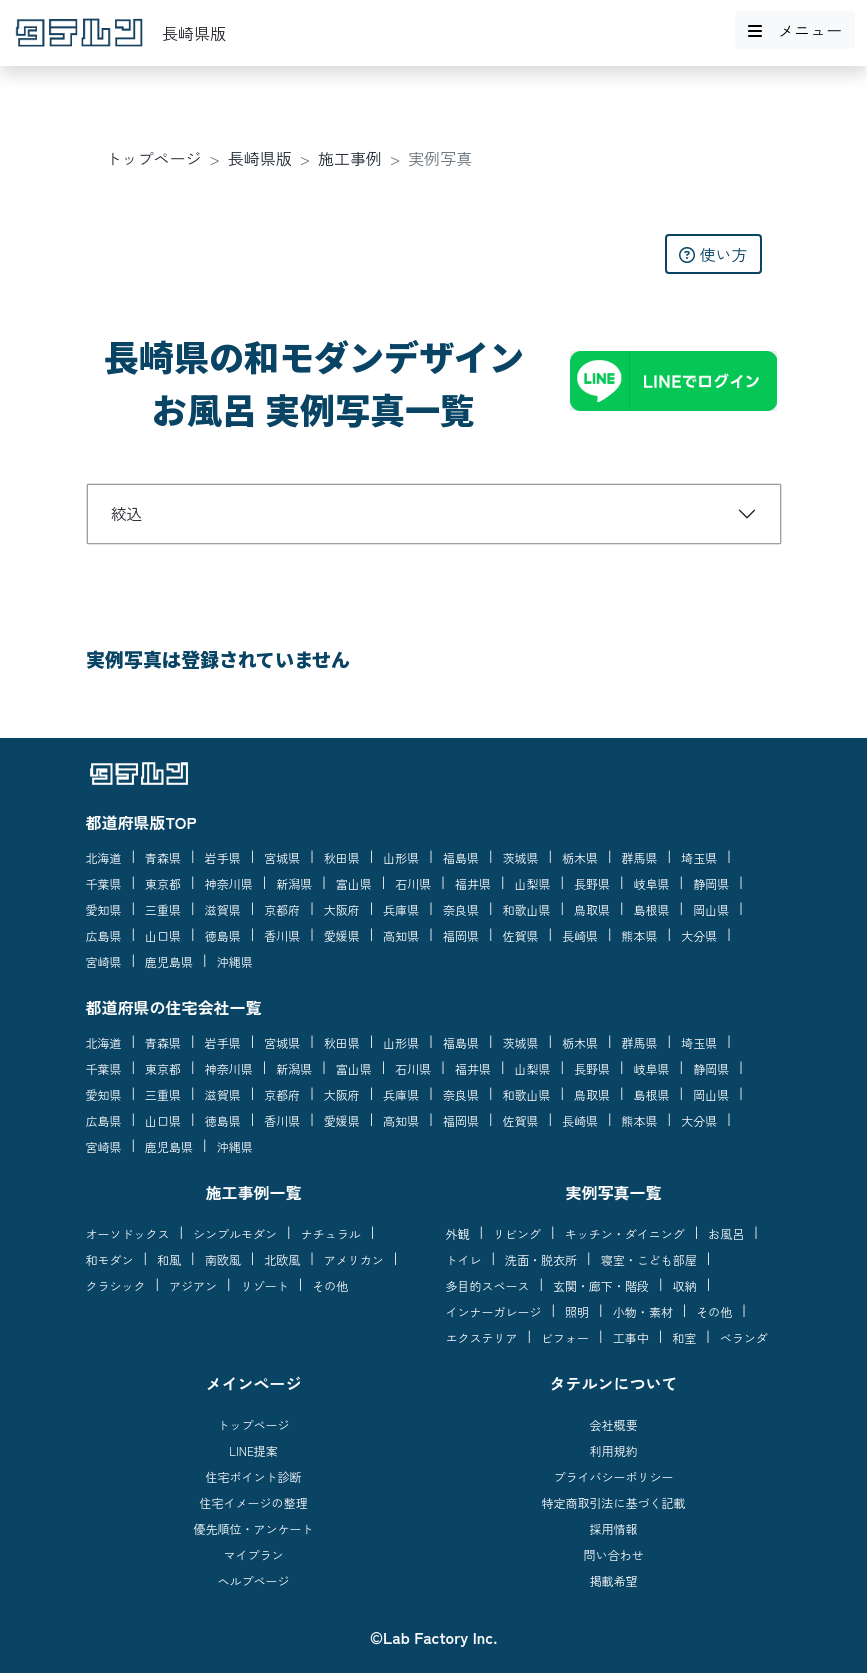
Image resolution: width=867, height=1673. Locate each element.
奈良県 (461, 909)
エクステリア (482, 1337)
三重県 (163, 909)
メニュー (795, 30)
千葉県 (104, 883)
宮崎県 (104, 961)
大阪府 (342, 909)
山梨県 (532, 883)
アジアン (193, 1285)
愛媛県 (342, 935)
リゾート (265, 1285)
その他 (330, 1285)
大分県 (699, 935)
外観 (458, 1233)
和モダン (110, 1259)
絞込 (127, 513)
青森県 (163, 857)
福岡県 (461, 935)
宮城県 (282, 857)
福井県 (473, 883)
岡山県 (711, 909)
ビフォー (565, 1337)
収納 (685, 1285)
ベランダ (744, 1337)
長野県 (592, 883)
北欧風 (282, 1259)
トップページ (154, 158)
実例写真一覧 (613, 1192)
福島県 (461, 857)
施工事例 (350, 158)
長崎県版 (260, 158)
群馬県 (640, 857)
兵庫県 (401, 909)
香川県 (282, 935)
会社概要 (613, 1424)
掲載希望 (613, 1580)
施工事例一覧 (253, 1192)
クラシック (116, 1285)
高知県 (401, 935)
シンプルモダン (235, 1233)
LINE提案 (253, 1450)
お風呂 (726, 1233)
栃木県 (580, 857)
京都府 (282, 909)
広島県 (104, 935)
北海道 (104, 857)
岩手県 (223, 857)
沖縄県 (235, 961)
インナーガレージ (494, 1311)
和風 (169, 1259)
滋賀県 (223, 909)
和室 (684, 1337)
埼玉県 (699, 857)
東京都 (163, 883)
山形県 (401, 857)
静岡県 (711, 883)
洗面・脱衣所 (541, 1259)
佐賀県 (520, 935)
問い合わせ (613, 1554)
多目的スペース (488, 1285)
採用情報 (613, 1528)
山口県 (163, 935)
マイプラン (253, 1554)
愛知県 (104, 909)
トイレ (464, 1259)
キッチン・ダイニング (625, 1233)
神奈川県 (229, 883)
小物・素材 (643, 1311)
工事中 (631, 1337)
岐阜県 (652, 883)
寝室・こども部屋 (649, 1259)
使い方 (713, 254)
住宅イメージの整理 (253, 1502)
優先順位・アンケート (253, 1528)
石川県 (413, 883)
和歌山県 (526, 909)
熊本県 (640, 935)
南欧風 (223, 1259)
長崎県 (580, 935)
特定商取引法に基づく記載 (613, 1502)
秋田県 (342, 857)
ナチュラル (331, 1233)
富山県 (354, 883)
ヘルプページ (253, 1580)
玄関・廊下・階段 (601, 1285)
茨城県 (520, 857)
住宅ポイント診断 (253, 1476)
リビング (517, 1233)
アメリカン (354, 1259)
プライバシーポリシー (613, 1476)
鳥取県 (592, 909)
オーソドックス (128, 1233)
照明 (577, 1311)
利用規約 (613, 1450)
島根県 (652, 909)
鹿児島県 (169, 961)
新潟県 (294, 883)
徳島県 (223, 935)
